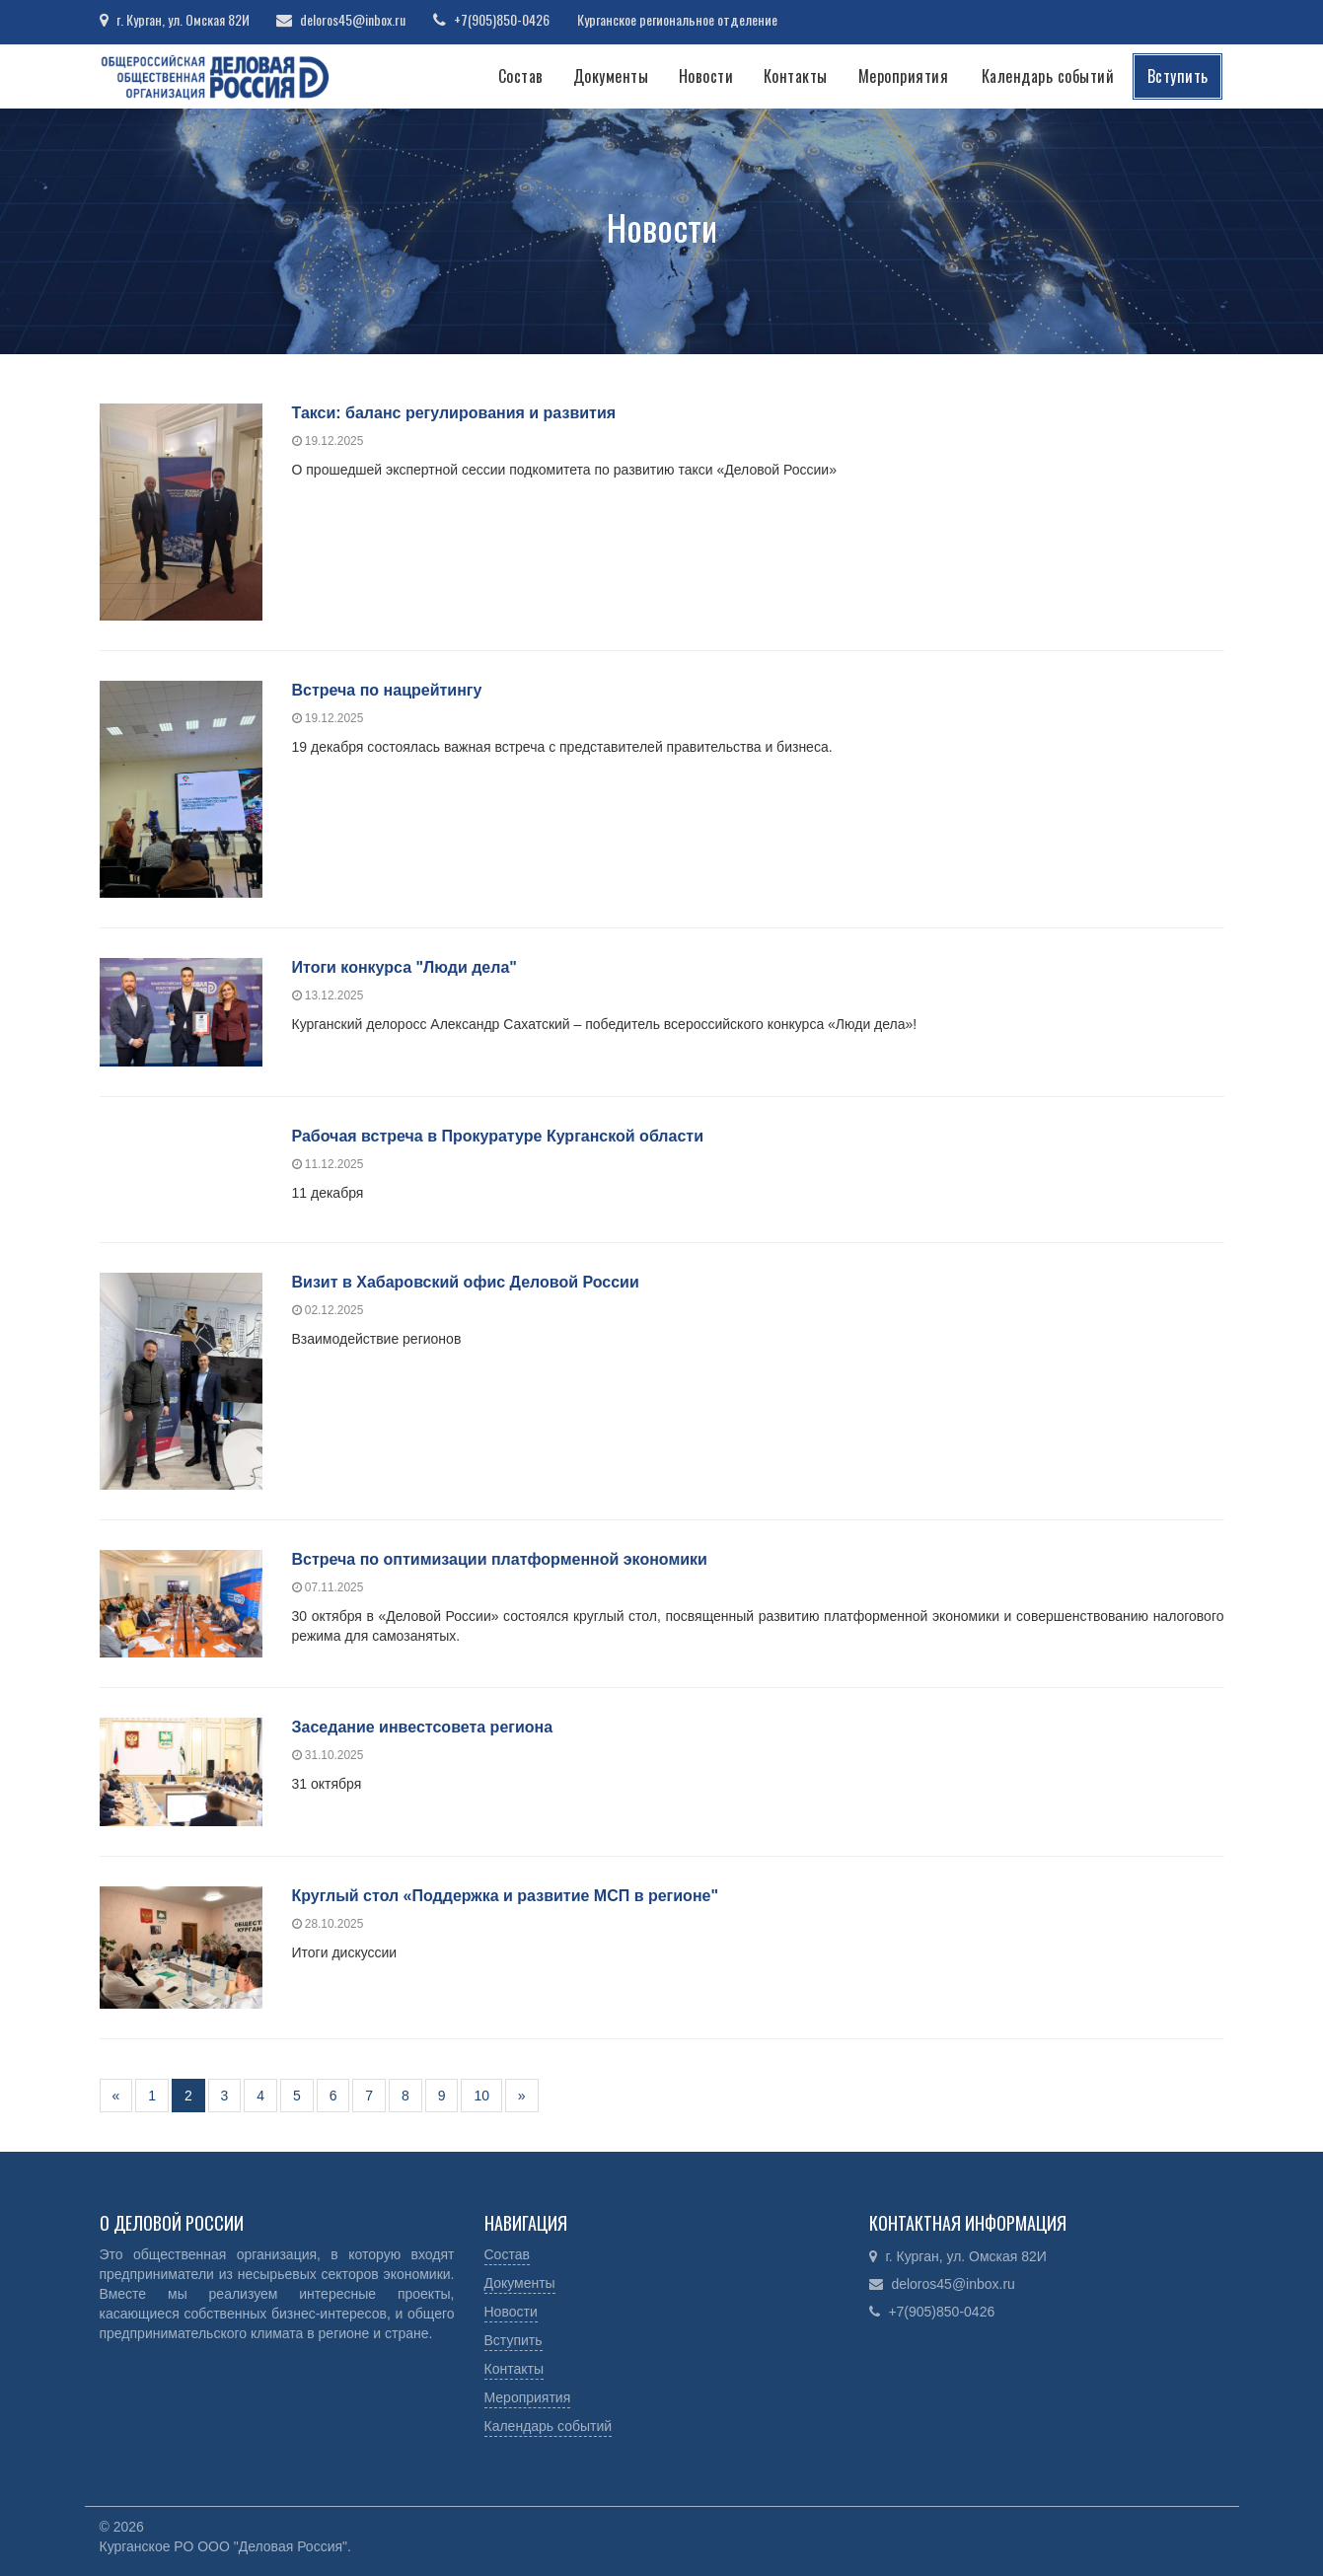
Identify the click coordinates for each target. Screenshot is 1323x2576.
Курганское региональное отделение (681, 19)
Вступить (1178, 76)
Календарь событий (1048, 76)
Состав (521, 76)
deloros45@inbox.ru (354, 19)
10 (481, 2095)
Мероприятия (903, 76)
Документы (611, 76)
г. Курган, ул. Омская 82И (183, 19)
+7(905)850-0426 (504, 19)
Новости (706, 76)
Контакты (796, 76)
